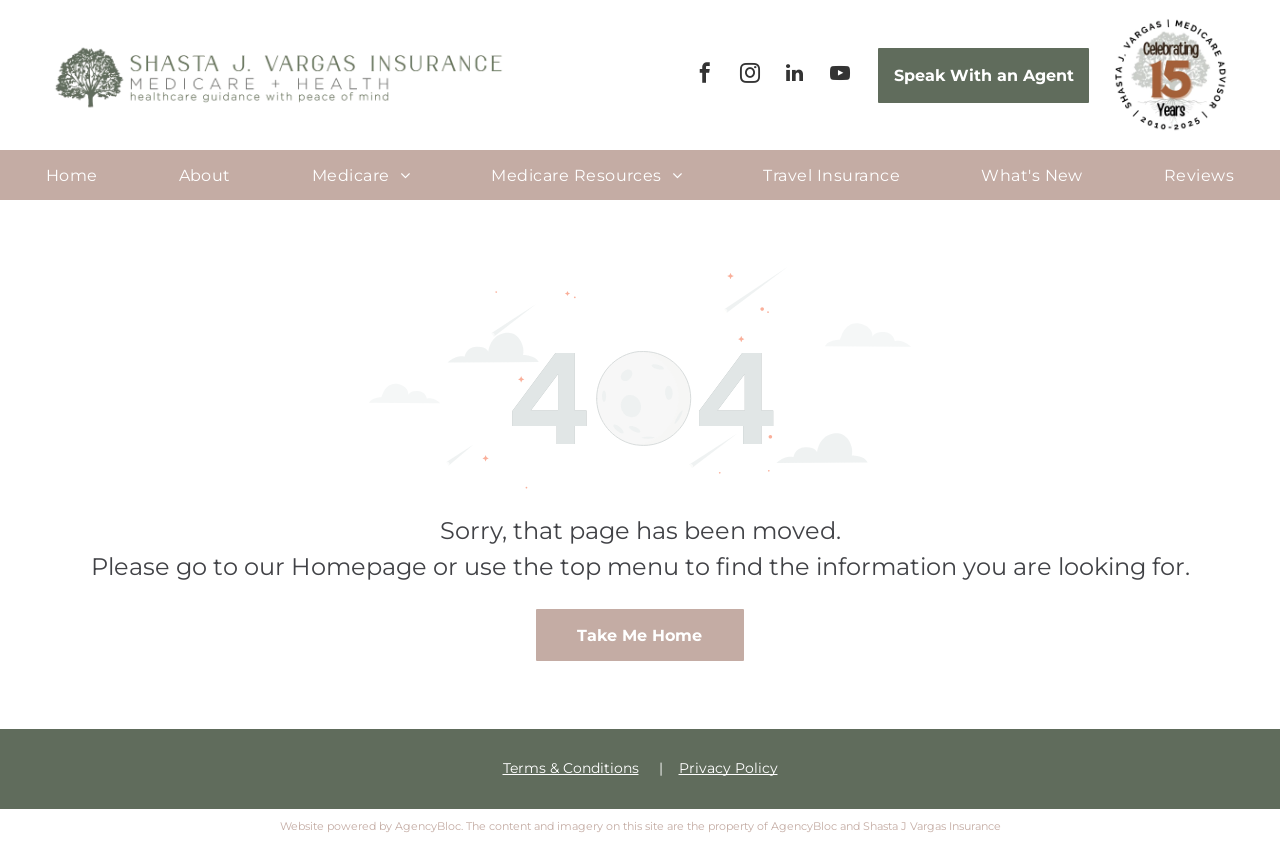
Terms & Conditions (571, 768)
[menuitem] (72, 174)
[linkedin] (795, 75)
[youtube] (840, 75)
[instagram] (750, 75)
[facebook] (705, 75)
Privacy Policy (728, 768)
